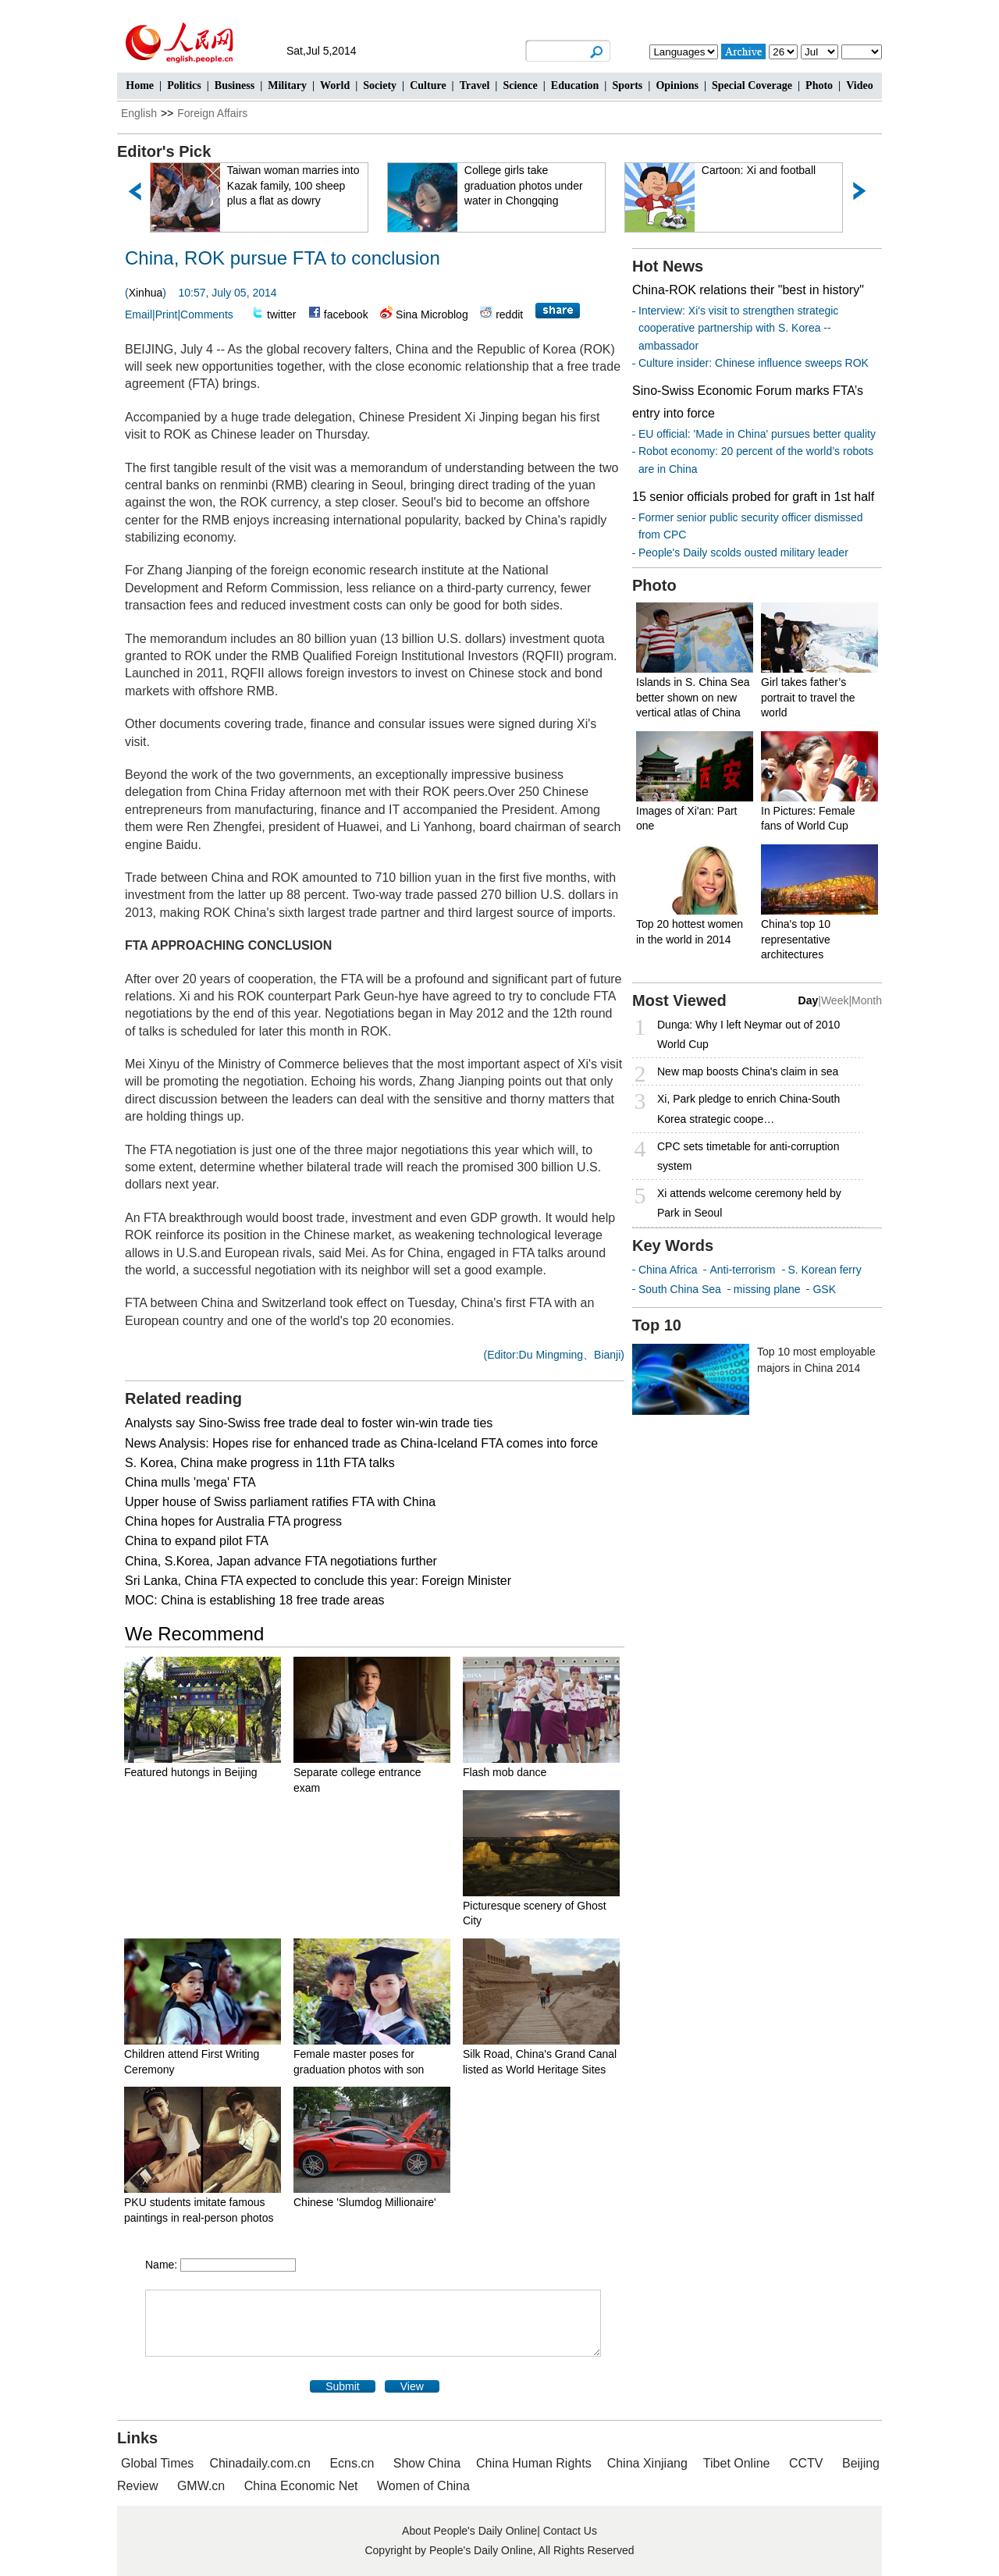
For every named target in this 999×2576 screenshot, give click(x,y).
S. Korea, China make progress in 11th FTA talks (260, 1462)
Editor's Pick (164, 151)
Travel (475, 85)
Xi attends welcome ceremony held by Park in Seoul (749, 1203)
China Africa (667, 1269)
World (335, 85)
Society (379, 85)
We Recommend (194, 1633)
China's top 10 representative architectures (795, 939)
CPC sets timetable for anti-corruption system (748, 1156)
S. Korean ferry (825, 1269)
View (412, 2386)
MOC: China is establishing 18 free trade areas (255, 1600)
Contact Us (570, 2530)
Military (287, 85)
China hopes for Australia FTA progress (233, 1521)
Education (575, 85)
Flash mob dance (504, 1772)
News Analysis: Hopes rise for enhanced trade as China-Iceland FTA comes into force (361, 1443)
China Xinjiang (647, 2463)
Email (138, 314)
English (139, 113)
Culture (428, 85)
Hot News (667, 266)
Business (234, 85)
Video (859, 85)
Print (166, 314)
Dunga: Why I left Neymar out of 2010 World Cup (748, 1034)
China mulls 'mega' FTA (190, 1482)
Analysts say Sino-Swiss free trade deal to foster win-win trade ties (308, 1423)
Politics (184, 85)
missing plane (767, 1289)
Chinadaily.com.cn (260, 2463)
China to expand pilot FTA (196, 1540)
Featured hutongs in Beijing (190, 1772)
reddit (509, 314)
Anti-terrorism (742, 1269)
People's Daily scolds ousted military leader (743, 552)
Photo (819, 85)
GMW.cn (203, 2486)
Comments (206, 314)
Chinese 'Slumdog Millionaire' (364, 2202)
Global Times (157, 2463)
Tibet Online (736, 2463)
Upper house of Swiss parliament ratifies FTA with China (280, 1501)
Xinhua (146, 292)
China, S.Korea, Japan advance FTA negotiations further (281, 1561)
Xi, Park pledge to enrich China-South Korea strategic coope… (748, 1109)
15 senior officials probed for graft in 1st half (753, 496)
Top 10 (656, 1325)
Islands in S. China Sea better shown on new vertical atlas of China (693, 697)
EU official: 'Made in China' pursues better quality (757, 434)
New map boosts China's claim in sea (747, 1071)
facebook (346, 314)
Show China (426, 2463)
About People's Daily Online (469, 2530)
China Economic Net (301, 2486)
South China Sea (679, 1289)
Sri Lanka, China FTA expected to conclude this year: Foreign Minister (318, 1580)
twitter (281, 314)
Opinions (677, 85)
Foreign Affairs (212, 113)
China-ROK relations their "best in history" (748, 290)
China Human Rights (534, 2463)
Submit (342, 2386)
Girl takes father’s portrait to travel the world (808, 697)
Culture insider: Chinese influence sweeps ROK (753, 363)
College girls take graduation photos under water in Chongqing (524, 185)
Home (140, 85)
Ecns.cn (351, 2463)
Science (520, 85)
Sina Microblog (432, 314)
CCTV (806, 2463)
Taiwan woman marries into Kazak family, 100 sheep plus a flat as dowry (294, 185)
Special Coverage (752, 85)
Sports (627, 85)
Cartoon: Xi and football (759, 170)
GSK (824, 1289)
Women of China (423, 2486)
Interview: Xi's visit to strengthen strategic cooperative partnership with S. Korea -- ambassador (738, 328)
